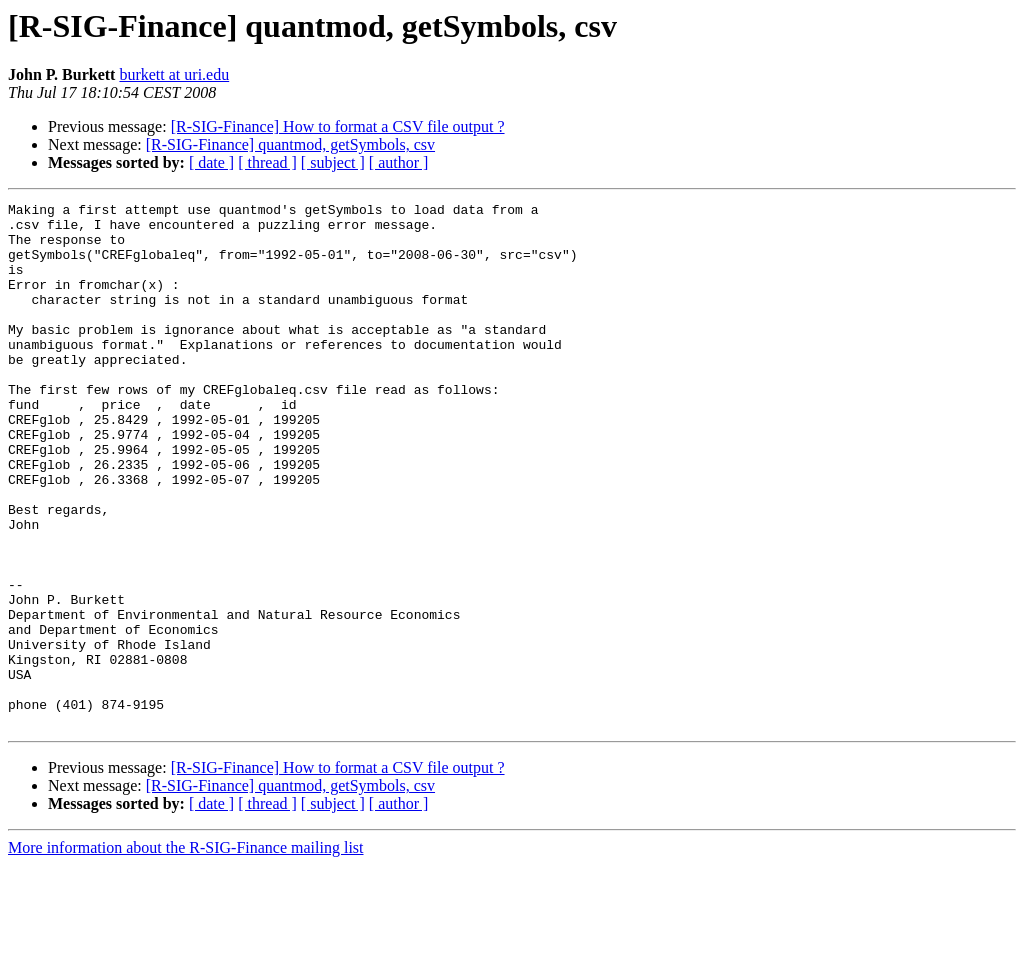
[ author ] (399, 162)
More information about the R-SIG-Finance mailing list (186, 952)
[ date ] (211, 162)
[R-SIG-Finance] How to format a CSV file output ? (338, 126)
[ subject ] (333, 162)
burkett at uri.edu (174, 74)
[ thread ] (267, 162)
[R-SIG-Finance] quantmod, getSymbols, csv (290, 144)
